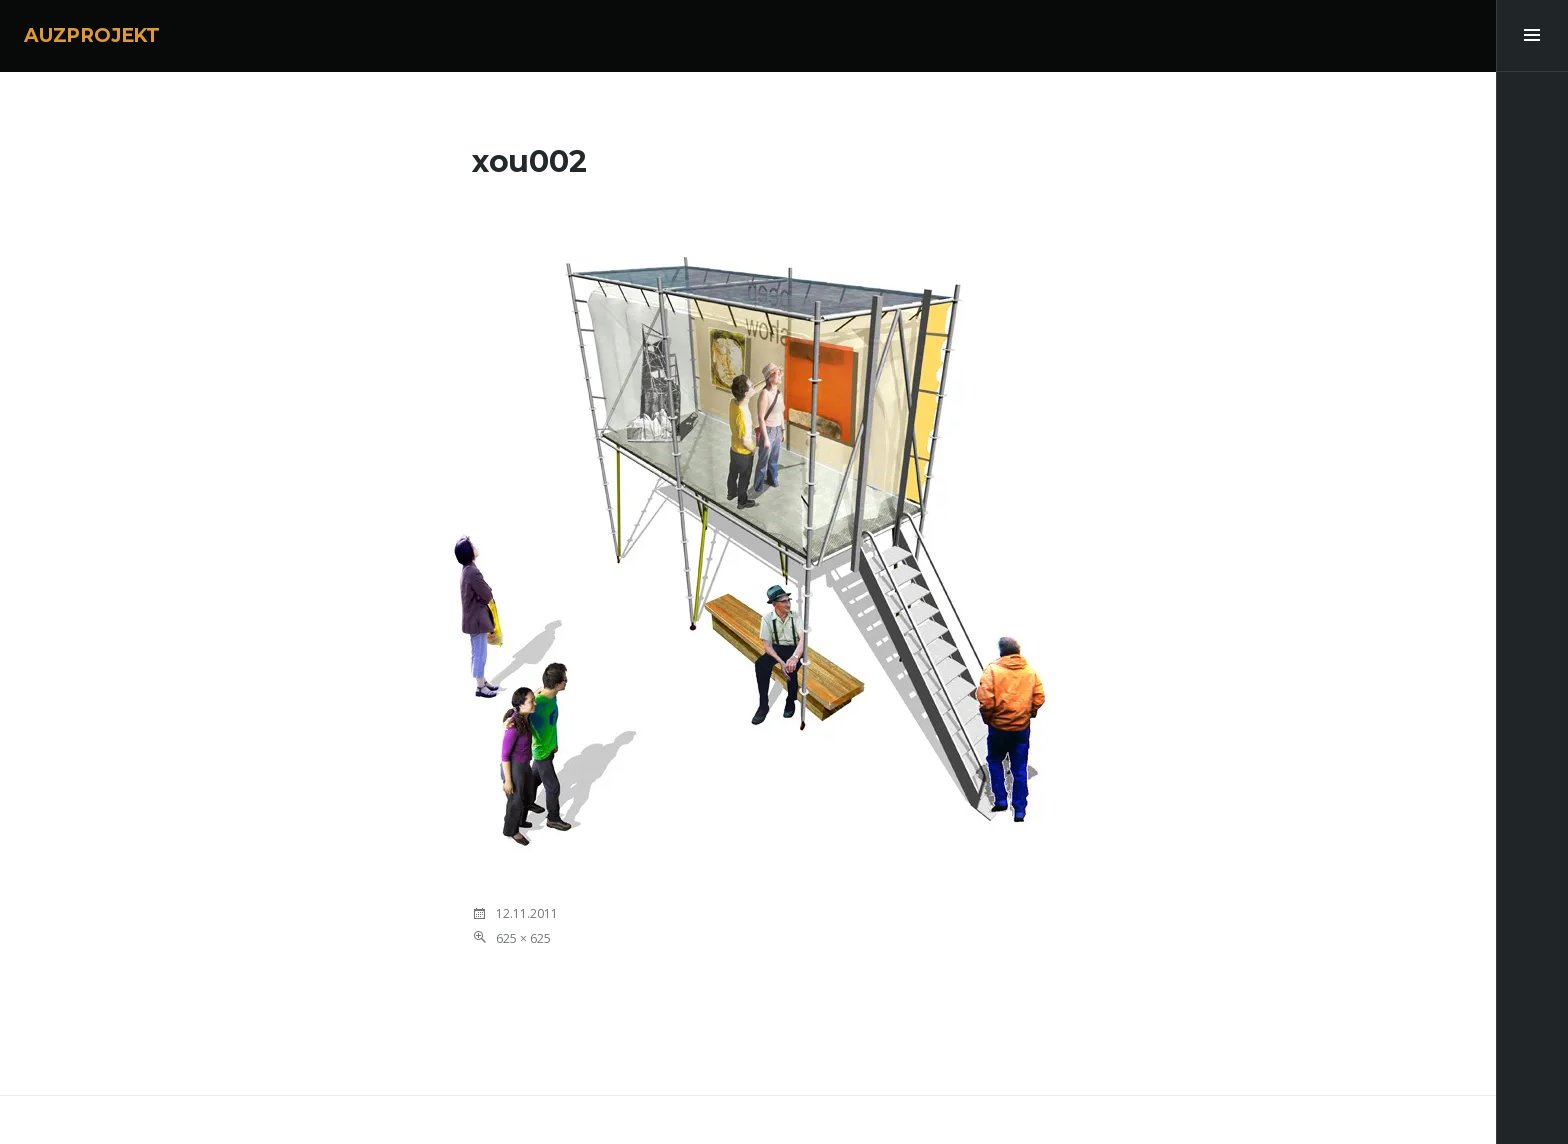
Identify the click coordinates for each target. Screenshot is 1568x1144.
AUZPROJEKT (92, 35)
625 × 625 (523, 938)
